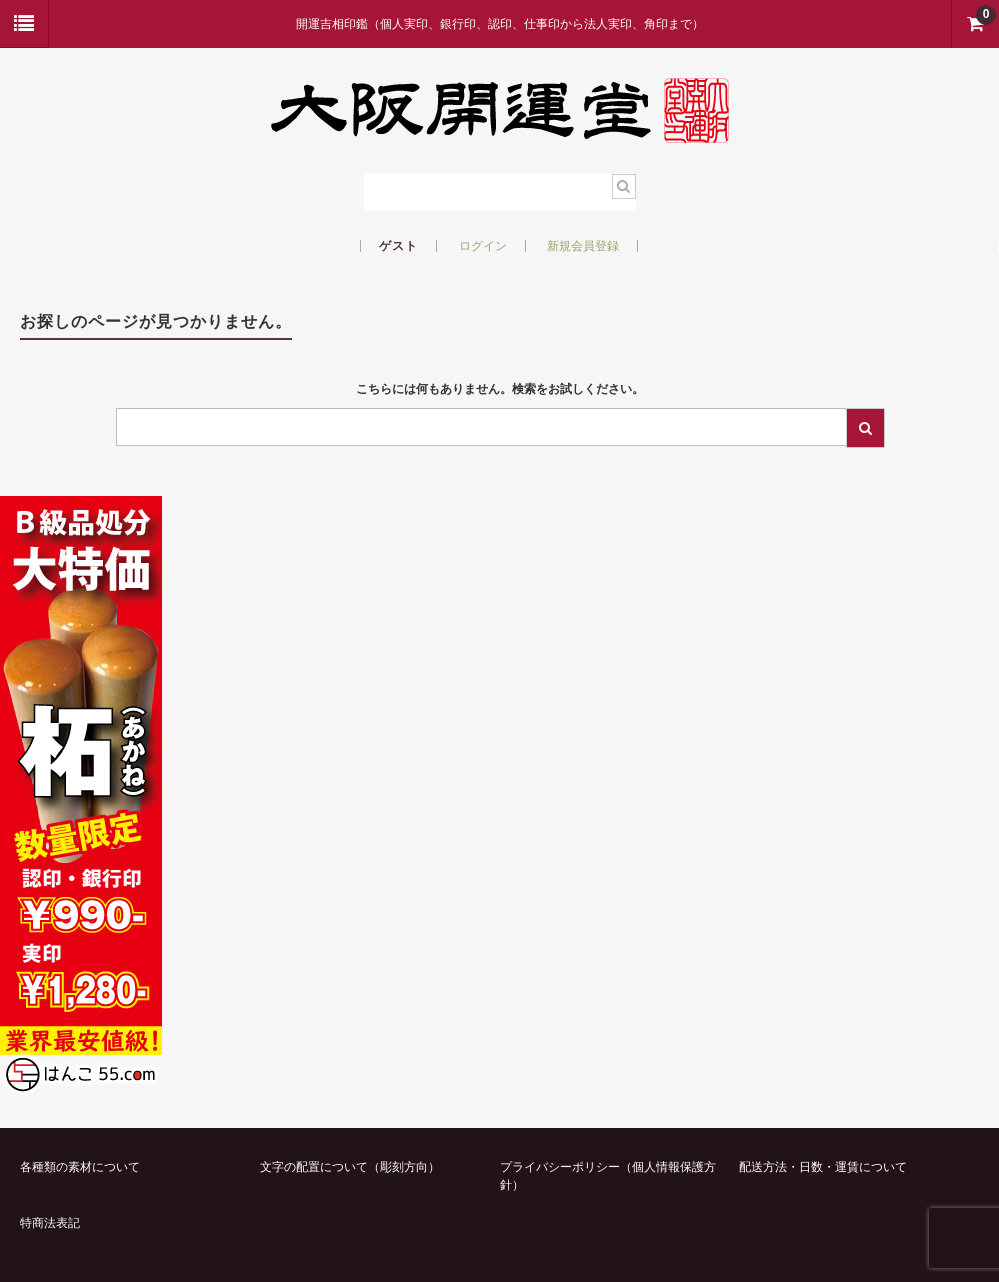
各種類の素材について (80, 1167)
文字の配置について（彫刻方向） (350, 1167)
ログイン (483, 246)
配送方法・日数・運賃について (823, 1167)
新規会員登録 (583, 246)
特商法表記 (50, 1223)
